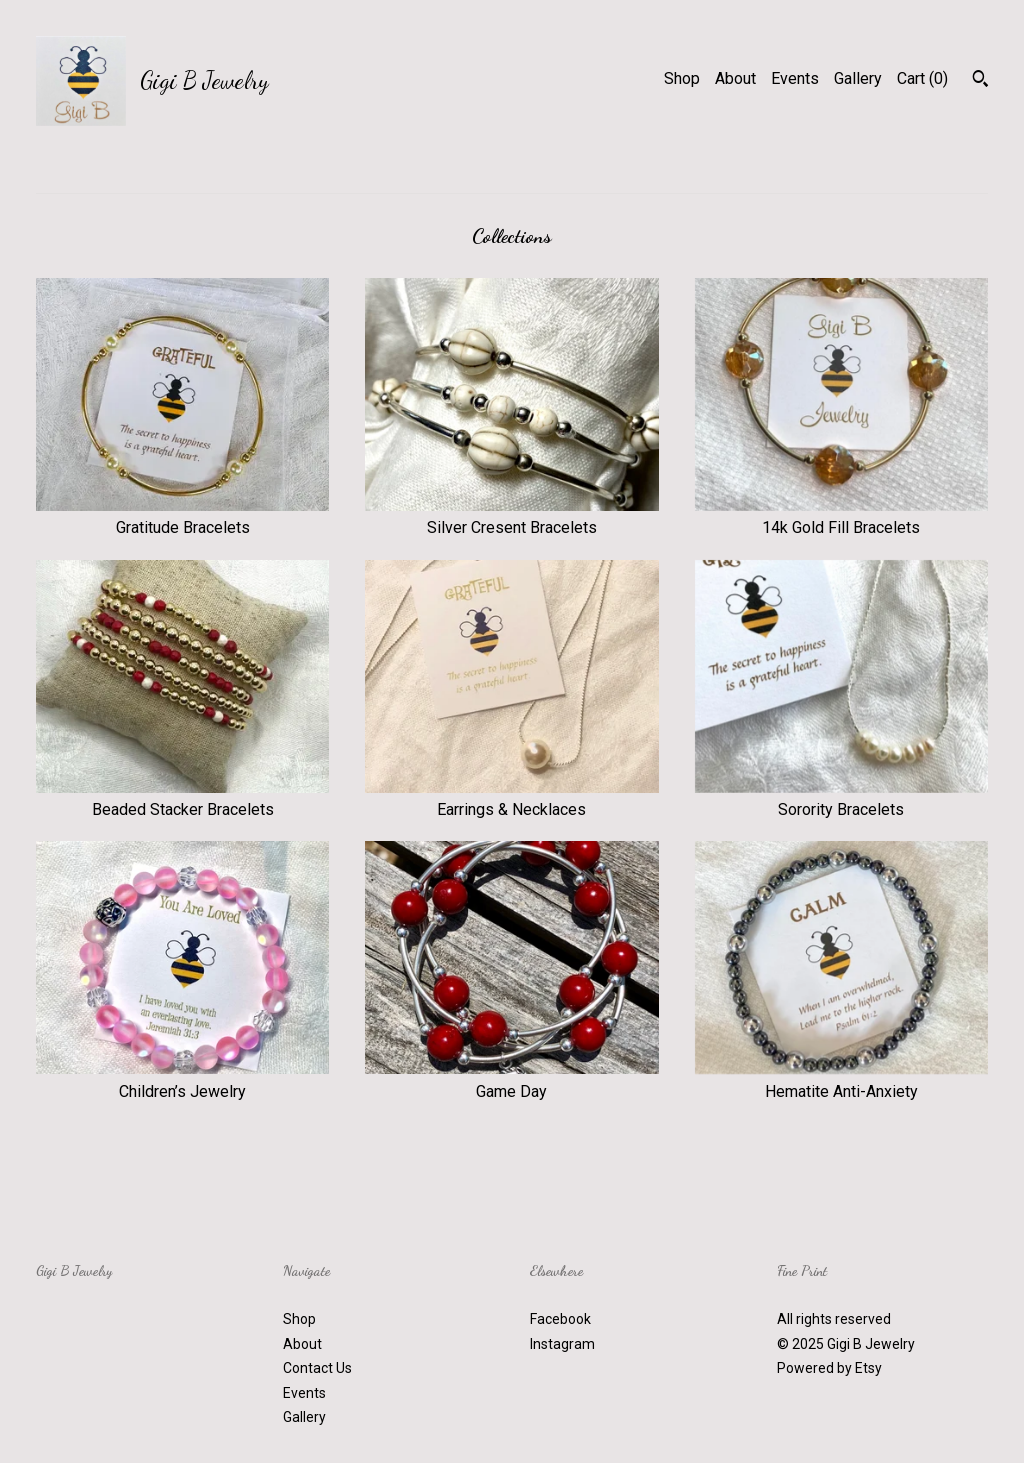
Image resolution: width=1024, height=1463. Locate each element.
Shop (682, 78)
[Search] (980, 81)
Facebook (560, 1319)
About (735, 78)
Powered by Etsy (829, 1368)
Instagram (562, 1344)
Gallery (858, 78)
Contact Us (317, 1368)
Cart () (922, 78)
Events (795, 78)
